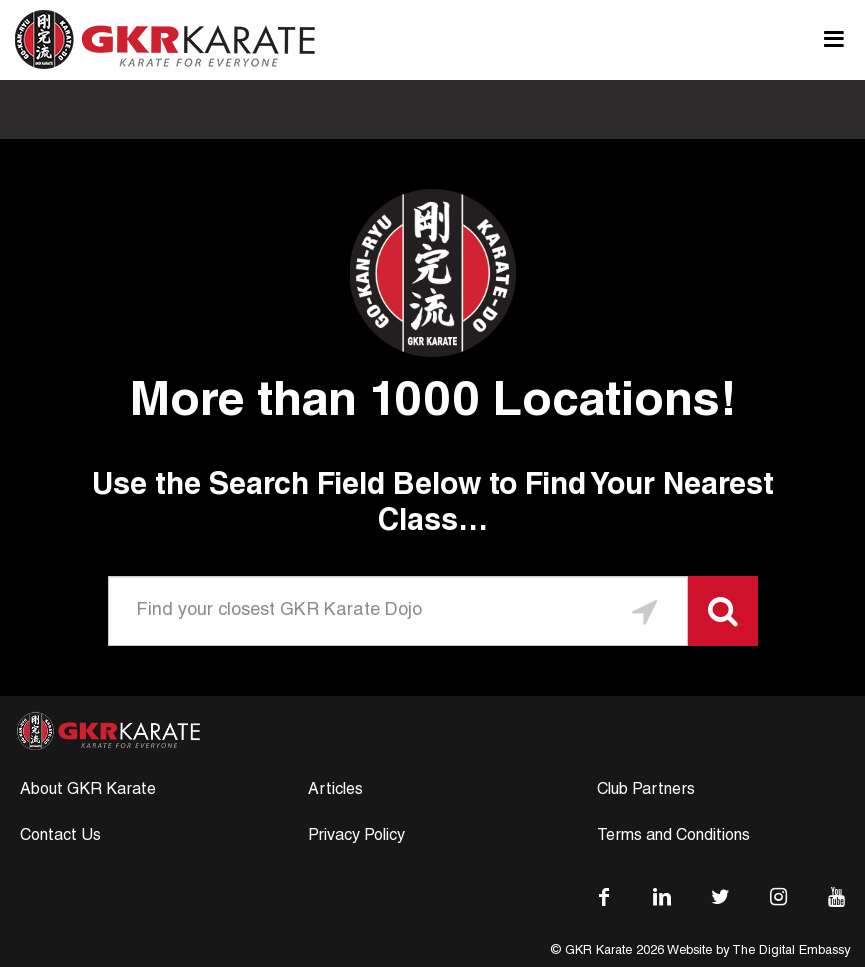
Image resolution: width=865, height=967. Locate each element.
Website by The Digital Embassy (758, 951)
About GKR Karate (88, 791)
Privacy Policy (356, 837)
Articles (335, 791)
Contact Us (60, 837)
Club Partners (646, 791)
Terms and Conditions (673, 837)
